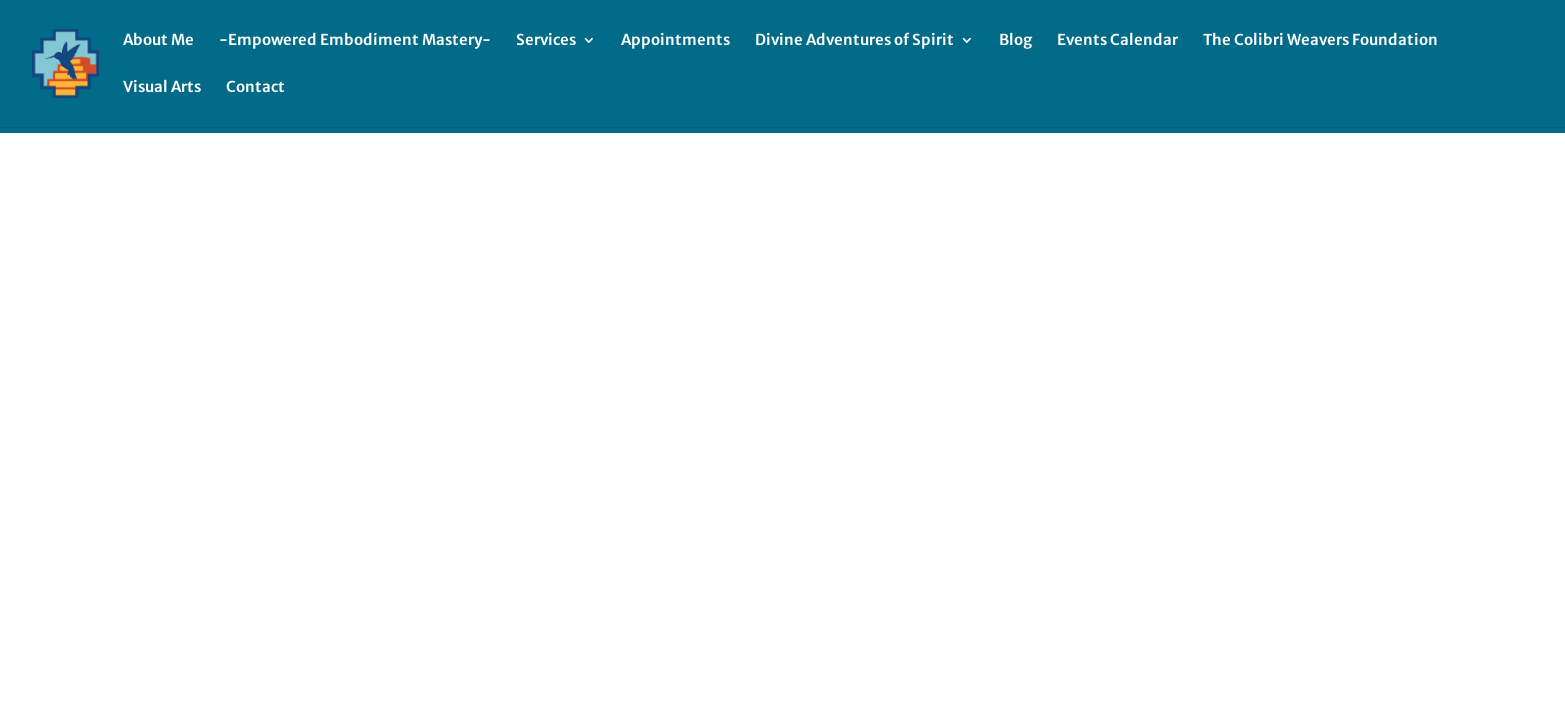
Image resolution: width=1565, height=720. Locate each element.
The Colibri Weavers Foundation (1320, 41)
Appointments (675, 41)
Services (546, 41)
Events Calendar (1117, 41)
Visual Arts (162, 88)
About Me (158, 41)
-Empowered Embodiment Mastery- (355, 41)
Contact (255, 88)
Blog (1015, 41)
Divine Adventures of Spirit (854, 41)
